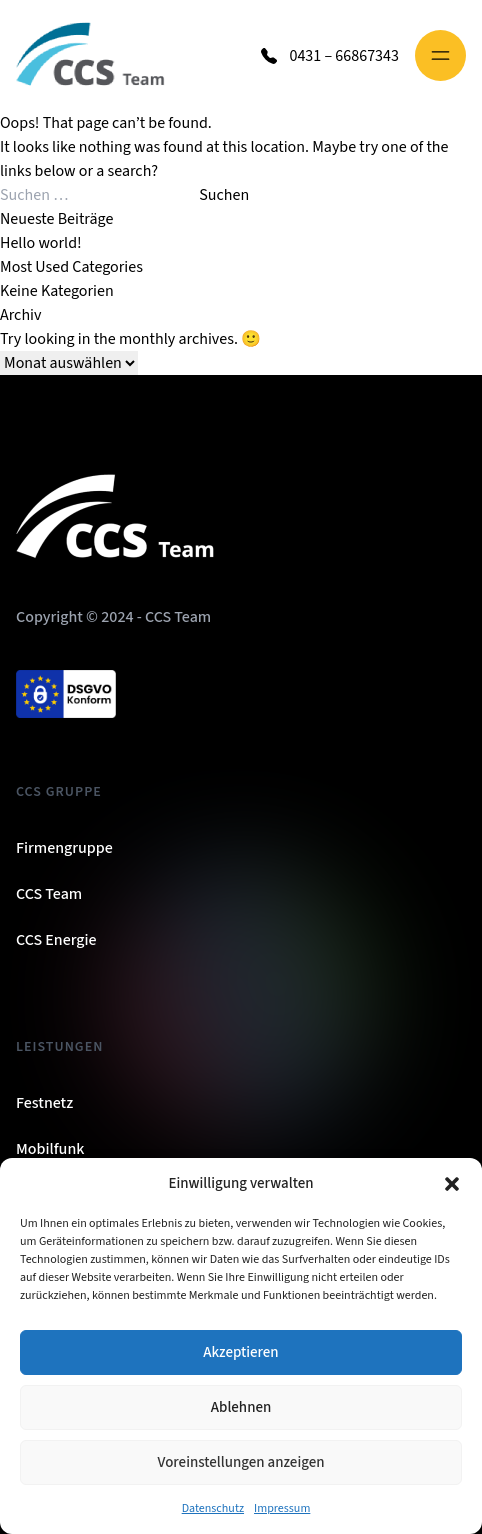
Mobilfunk (50, 1149)
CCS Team (49, 894)
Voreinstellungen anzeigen (241, 1462)
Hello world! (41, 243)
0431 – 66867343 (344, 56)
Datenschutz (213, 1508)
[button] (452, 1184)
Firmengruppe (64, 848)
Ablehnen (241, 1407)
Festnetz (44, 1103)
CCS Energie (56, 940)
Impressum (282, 1508)
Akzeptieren (240, 1352)
